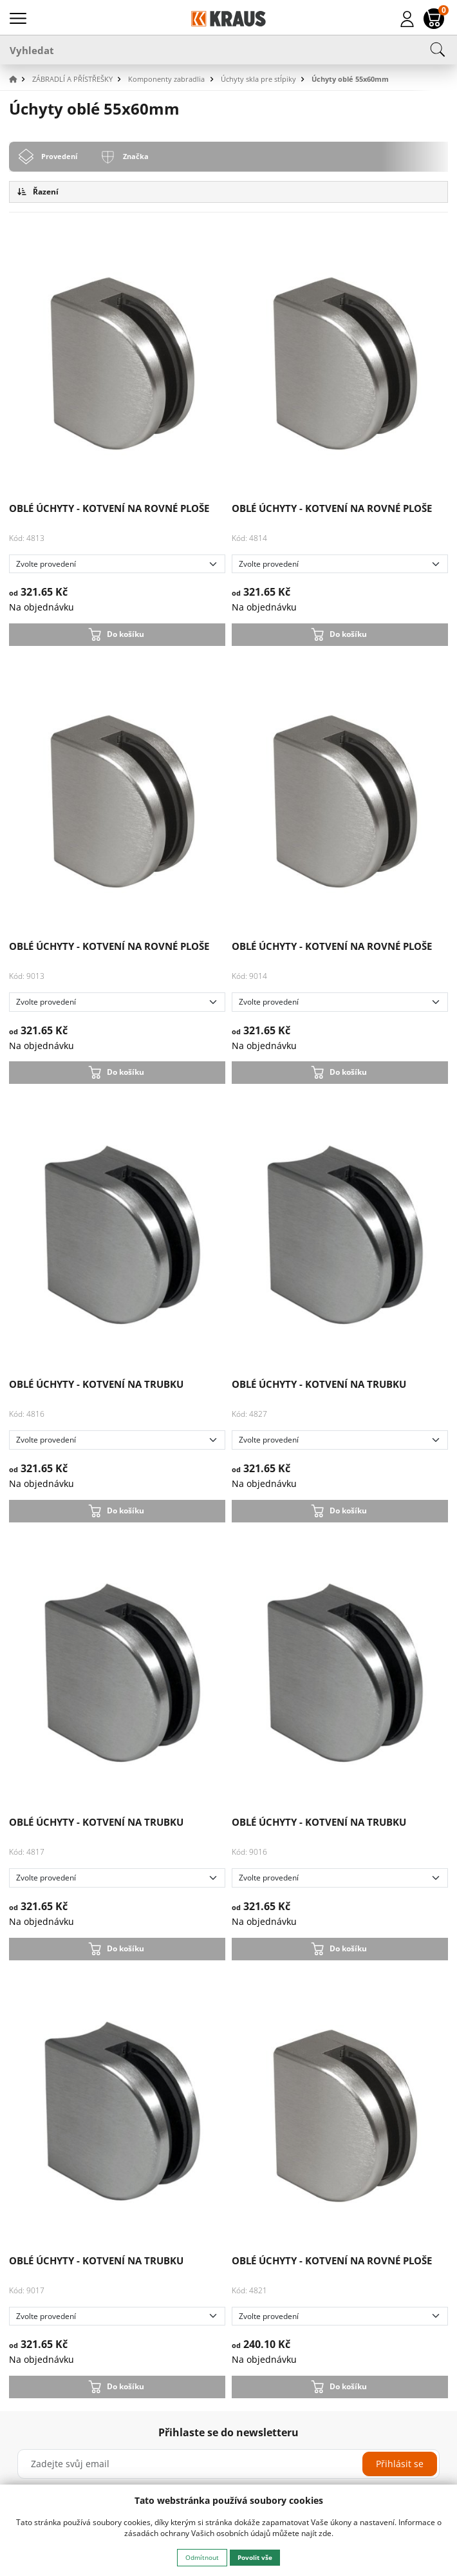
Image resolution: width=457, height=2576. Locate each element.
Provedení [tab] (59, 156)
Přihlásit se (400, 2464)
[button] (19, 79)
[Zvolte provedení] (117, 564)
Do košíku (125, 634)
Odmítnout (202, 2557)
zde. (326, 2533)
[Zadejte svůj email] (228, 2464)
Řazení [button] (38, 191)
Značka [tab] (136, 156)
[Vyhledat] (228, 49)
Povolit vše (255, 2557)
